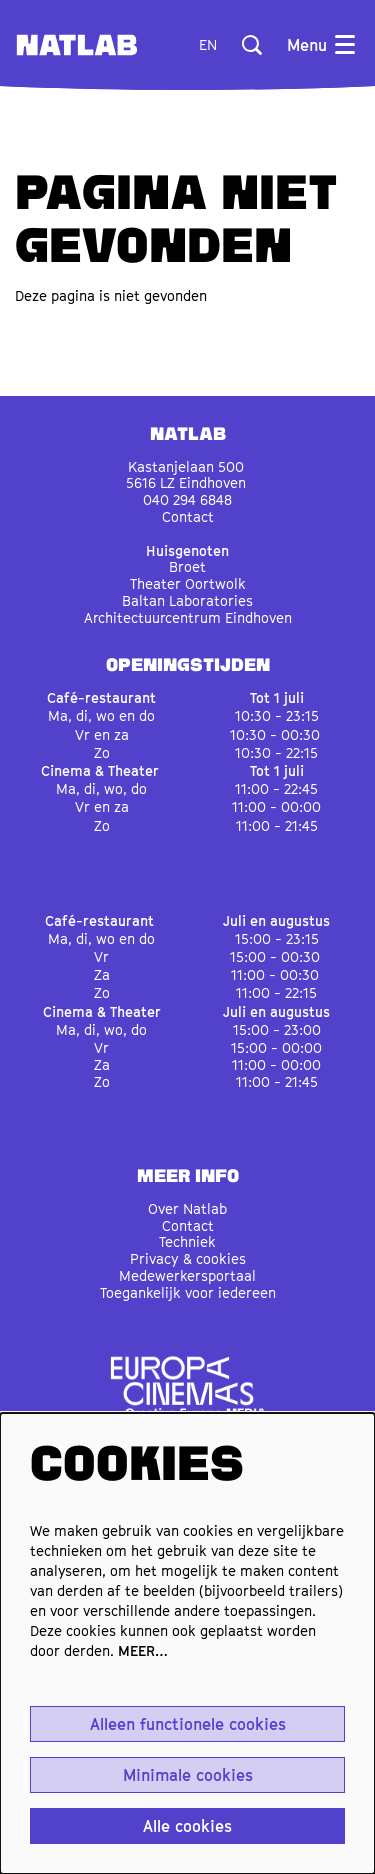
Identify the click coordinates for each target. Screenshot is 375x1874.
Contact (188, 516)
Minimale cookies (188, 1775)
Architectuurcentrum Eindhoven (188, 617)
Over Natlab (187, 1208)
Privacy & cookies (188, 1258)
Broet (187, 566)
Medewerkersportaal (187, 1275)
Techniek (187, 1241)
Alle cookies (187, 1826)
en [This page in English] (208, 45)
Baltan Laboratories (187, 600)
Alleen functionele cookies (188, 1724)
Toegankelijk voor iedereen (188, 1292)
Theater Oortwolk (188, 583)
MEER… (143, 1650)
